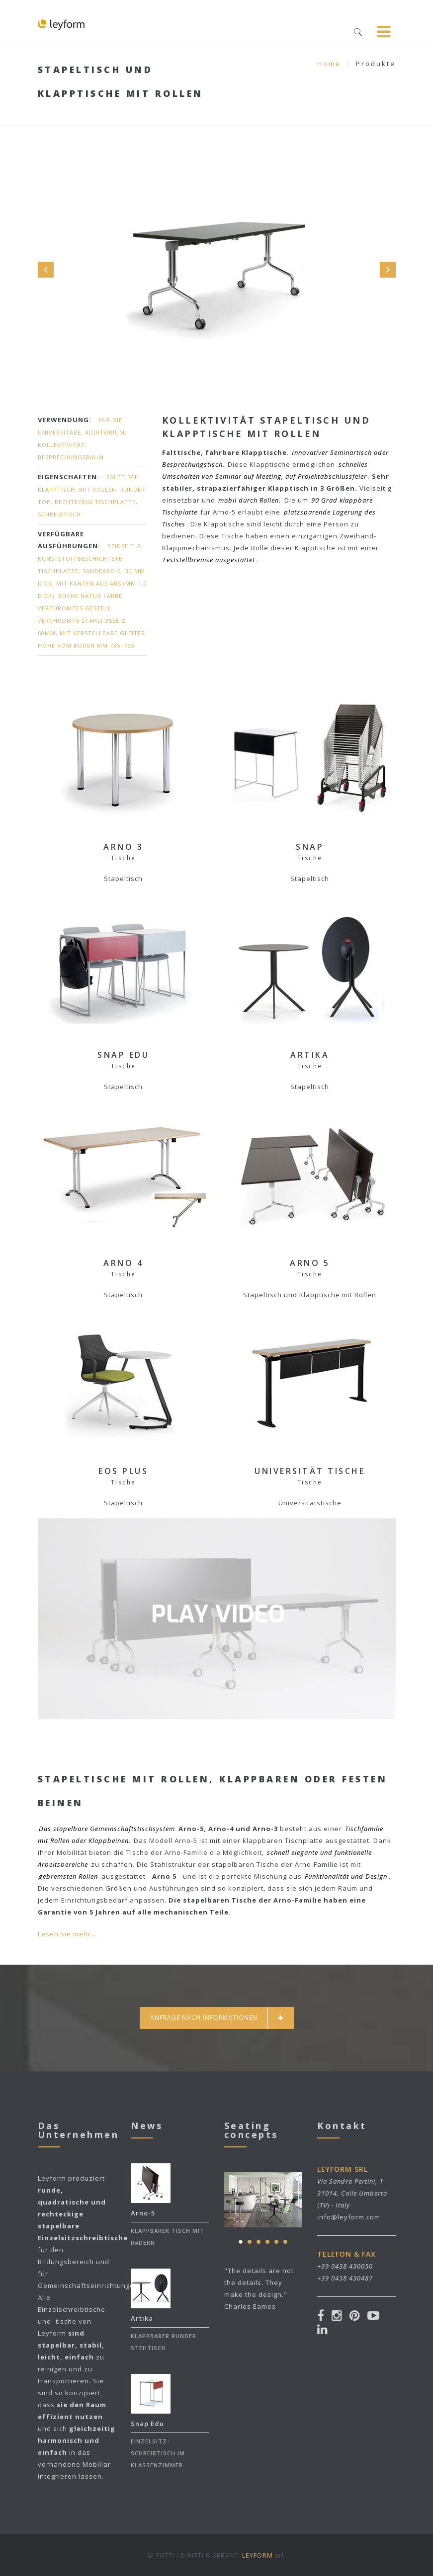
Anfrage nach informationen (216, 2018)
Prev (46, 270)
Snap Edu (147, 2423)
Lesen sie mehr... (67, 1933)
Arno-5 (143, 2212)
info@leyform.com (348, 2216)
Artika (142, 2318)
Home (329, 63)
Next (388, 270)
